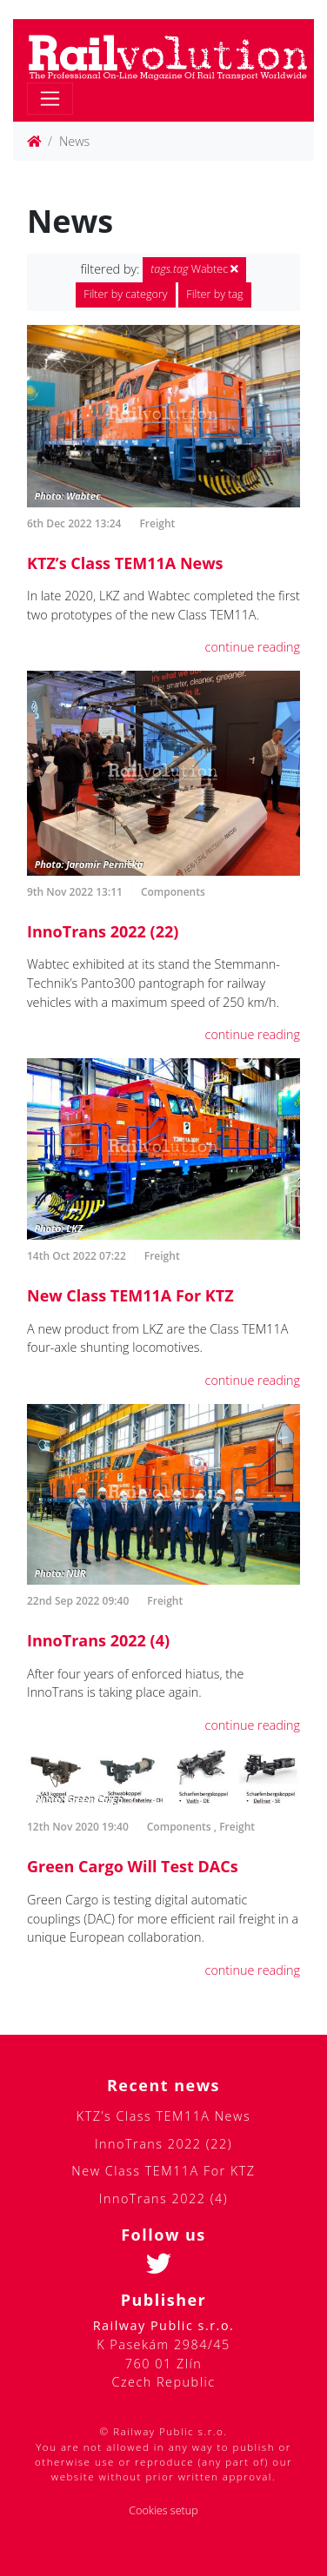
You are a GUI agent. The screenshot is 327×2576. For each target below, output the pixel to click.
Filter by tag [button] (214, 294)
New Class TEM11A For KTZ (130, 1295)
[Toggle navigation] (50, 99)
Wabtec (194, 269)
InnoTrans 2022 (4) (98, 1640)
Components (173, 891)
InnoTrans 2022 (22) (102, 931)
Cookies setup (163, 2510)
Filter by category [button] (125, 294)
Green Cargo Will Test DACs (132, 1866)
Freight (157, 523)
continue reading (252, 647)
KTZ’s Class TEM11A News (125, 563)
